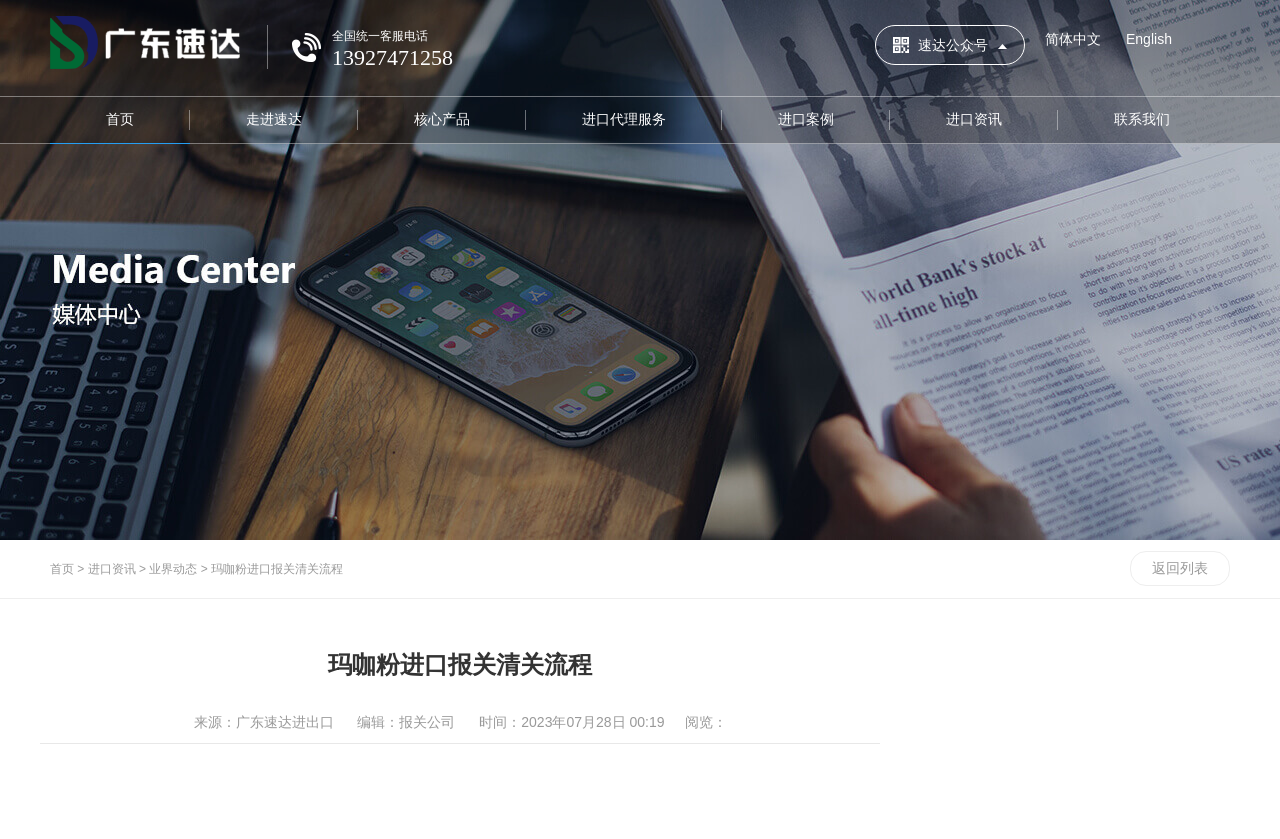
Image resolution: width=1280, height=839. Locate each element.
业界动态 (173, 569)
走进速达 (274, 119)
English (1149, 39)
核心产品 (442, 119)
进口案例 (806, 119)
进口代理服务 (624, 119)
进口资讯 (974, 119)
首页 (120, 119)
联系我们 (1142, 119)
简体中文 (1073, 39)
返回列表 (1180, 568)
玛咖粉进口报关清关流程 (277, 569)
